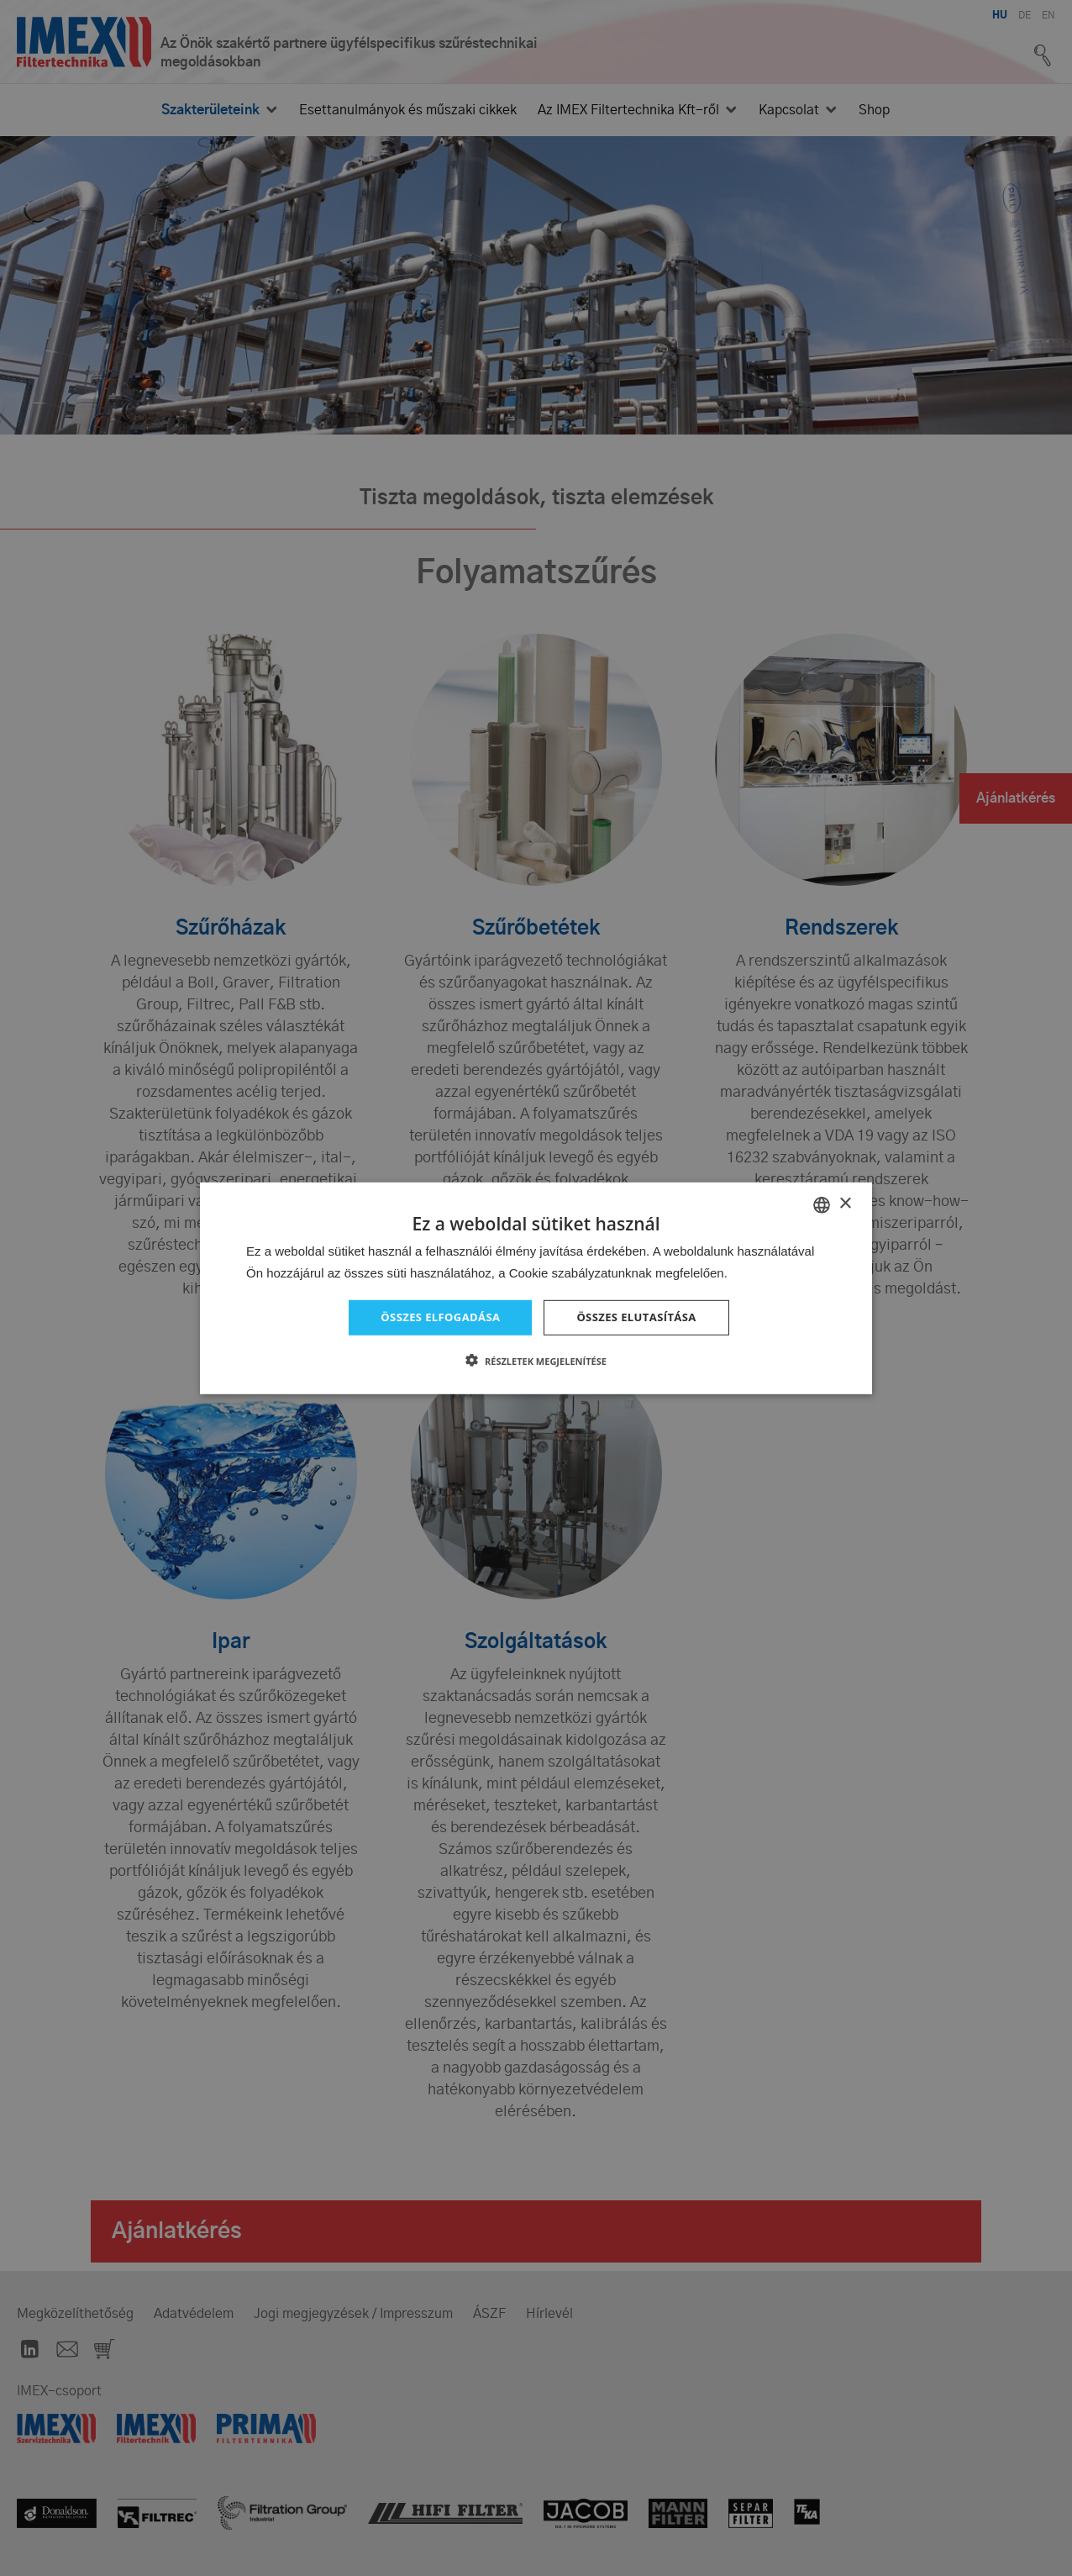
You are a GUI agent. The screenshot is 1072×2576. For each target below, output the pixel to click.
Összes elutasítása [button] (640, 1317)
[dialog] (536, 1288)
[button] (536, 1361)
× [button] (844, 1202)
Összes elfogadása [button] (436, 1317)
